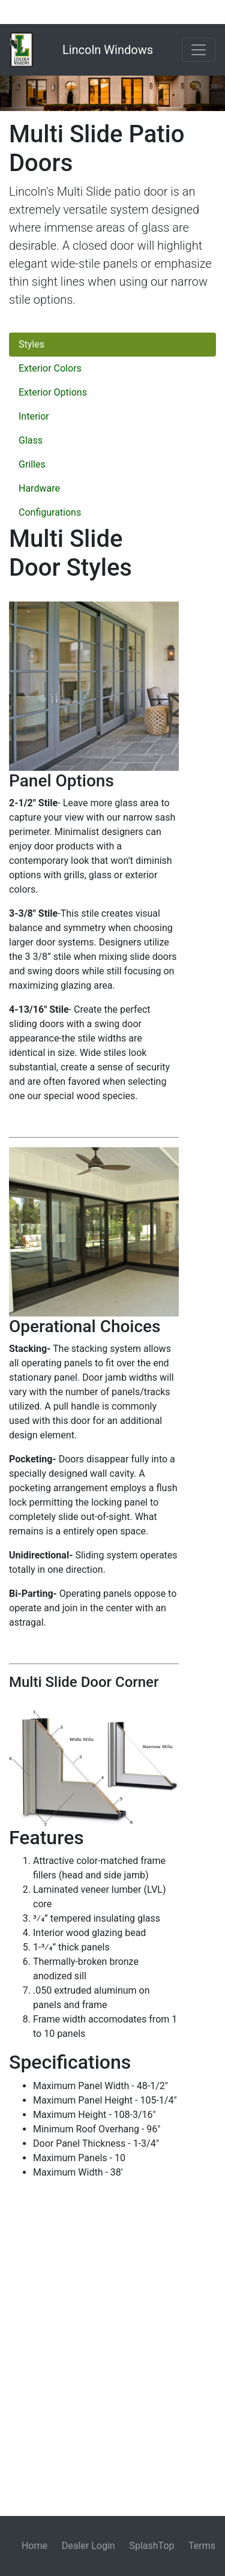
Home (34, 2545)
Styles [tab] (31, 344)
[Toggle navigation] (198, 50)
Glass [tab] (31, 440)
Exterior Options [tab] (53, 392)
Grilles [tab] (32, 464)
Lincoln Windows (107, 50)
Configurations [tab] (50, 512)
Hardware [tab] (39, 488)
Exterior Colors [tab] (50, 368)
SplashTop (151, 2545)
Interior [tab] (34, 416)
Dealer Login (88, 2545)
